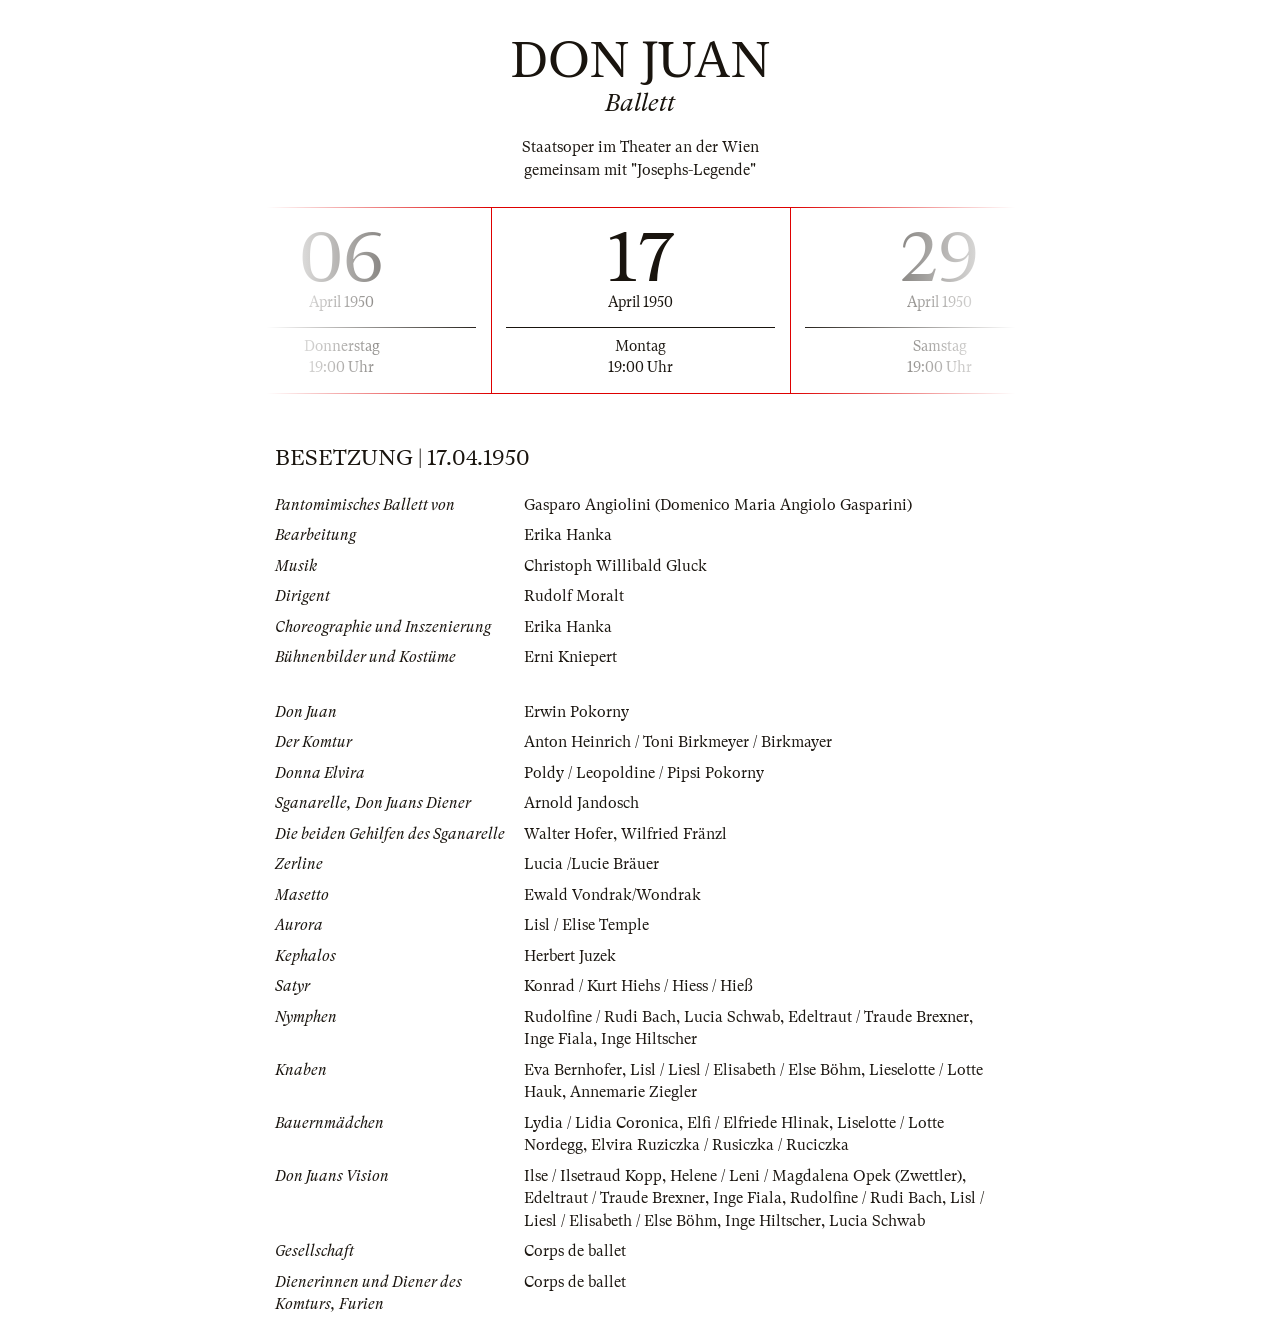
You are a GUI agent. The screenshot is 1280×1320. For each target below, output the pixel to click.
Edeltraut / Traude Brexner (878, 1017)
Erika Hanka (568, 535)
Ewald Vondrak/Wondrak (612, 895)
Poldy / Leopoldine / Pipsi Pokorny (644, 773)
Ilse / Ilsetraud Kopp (593, 1176)
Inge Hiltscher (649, 1039)
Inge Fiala (558, 1039)
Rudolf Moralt (574, 596)
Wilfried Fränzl (674, 834)
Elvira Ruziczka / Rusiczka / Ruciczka (720, 1145)
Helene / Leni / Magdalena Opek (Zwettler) (816, 1176)
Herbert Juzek (570, 956)
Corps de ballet (575, 1251)
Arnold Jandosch (581, 803)
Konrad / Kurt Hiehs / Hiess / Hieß (638, 986)
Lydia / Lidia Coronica (601, 1123)
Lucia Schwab (732, 1017)
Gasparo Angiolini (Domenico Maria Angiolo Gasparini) (718, 505)
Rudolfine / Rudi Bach (600, 1017)
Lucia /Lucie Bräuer (591, 864)
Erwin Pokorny (576, 712)
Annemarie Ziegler (633, 1092)
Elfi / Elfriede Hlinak (758, 1123)
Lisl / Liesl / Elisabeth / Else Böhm (745, 1070)
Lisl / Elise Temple (586, 925)
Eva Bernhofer (573, 1070)
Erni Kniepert (570, 657)
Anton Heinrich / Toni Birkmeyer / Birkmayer (678, 742)
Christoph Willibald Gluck (615, 566)
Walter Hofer (568, 834)
